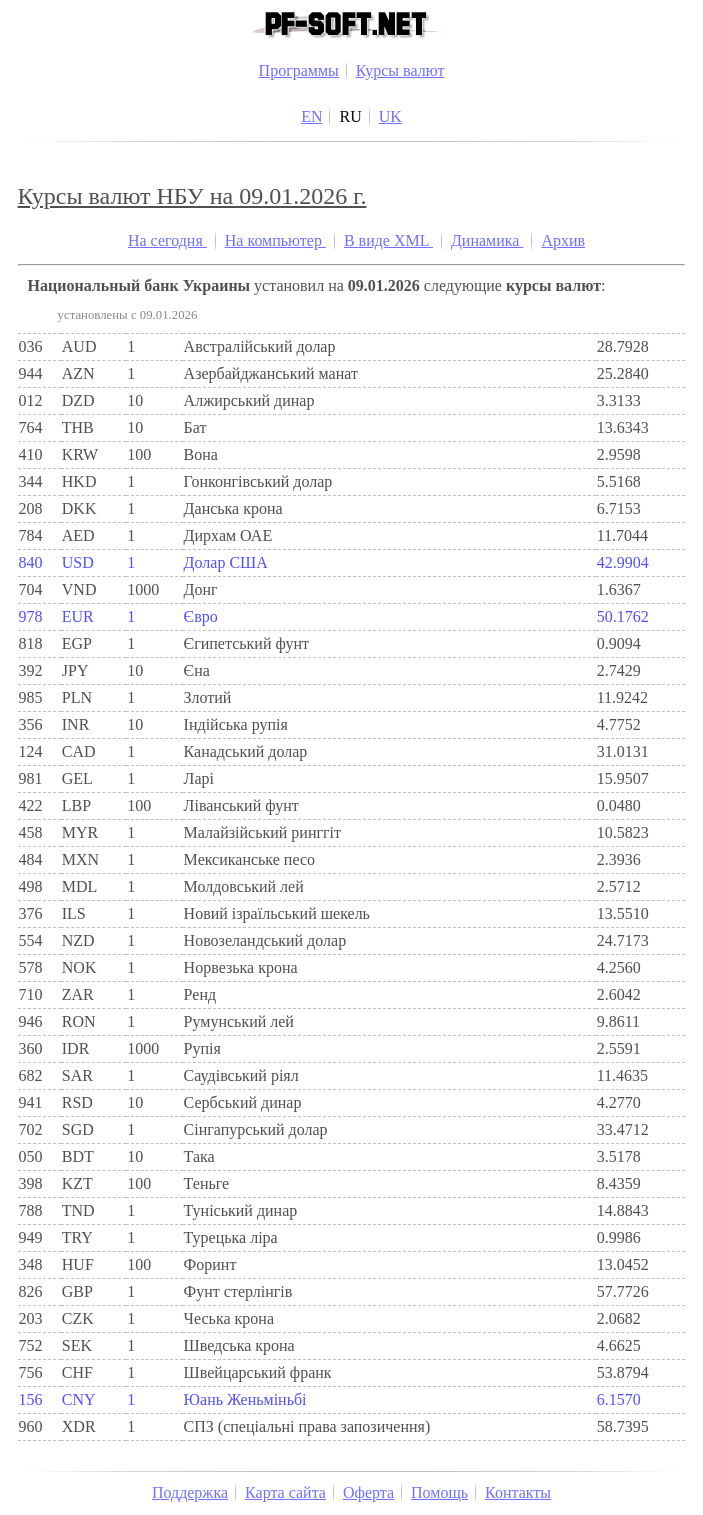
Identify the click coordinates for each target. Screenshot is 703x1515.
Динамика (487, 240)
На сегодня (167, 240)
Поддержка (190, 1492)
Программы (299, 70)
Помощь (439, 1492)
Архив (563, 240)
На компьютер (275, 240)
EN (311, 116)
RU (350, 116)
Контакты (518, 1492)
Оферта (368, 1492)
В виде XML (388, 240)
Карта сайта (285, 1492)
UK (390, 116)
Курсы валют (400, 70)
